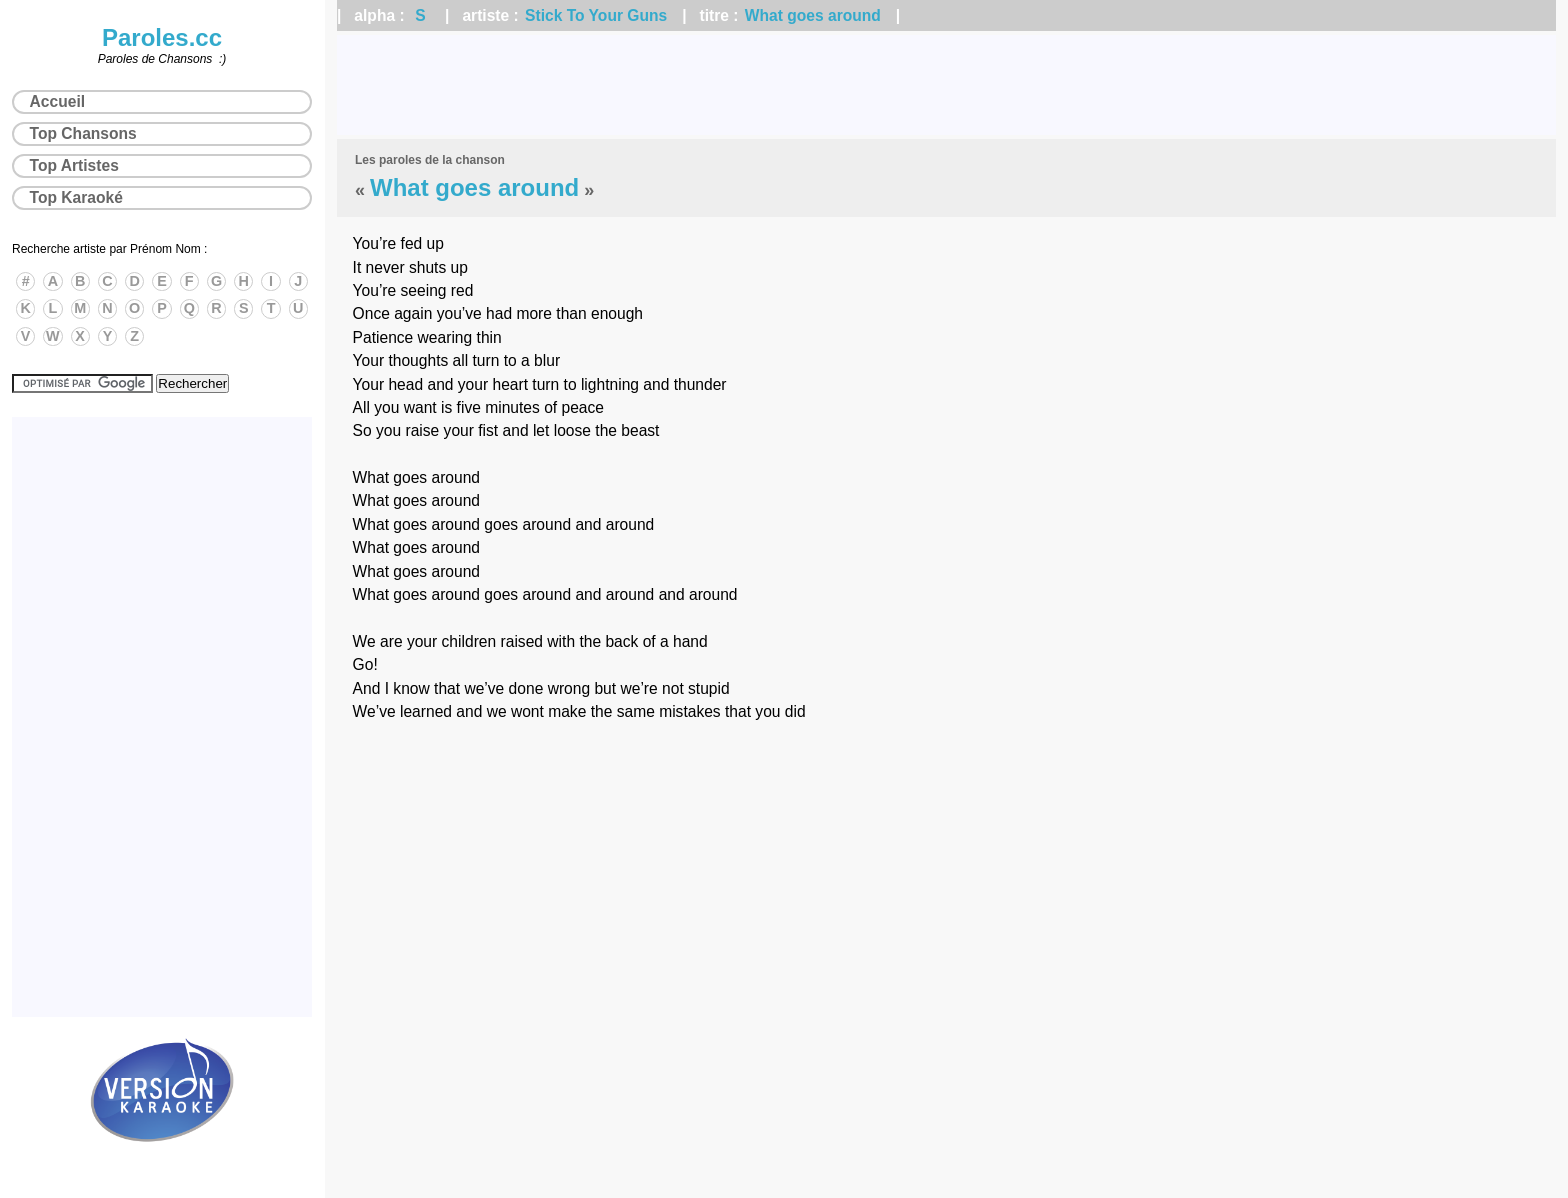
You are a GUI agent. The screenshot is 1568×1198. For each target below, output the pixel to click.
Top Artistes (74, 165)
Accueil (57, 101)
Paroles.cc (162, 37)
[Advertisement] (947, 85)
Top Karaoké (76, 197)
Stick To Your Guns (596, 15)
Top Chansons (83, 133)
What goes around (813, 15)
